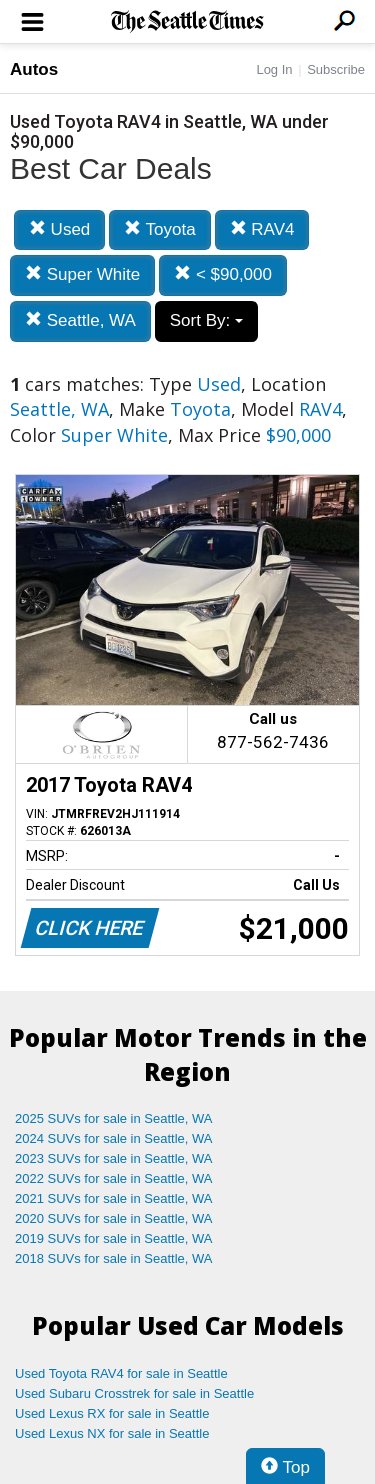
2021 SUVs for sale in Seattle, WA (114, 1198)
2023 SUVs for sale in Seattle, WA (114, 1158)
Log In (274, 69)
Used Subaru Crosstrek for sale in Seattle (134, 1393)
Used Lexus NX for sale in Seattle (112, 1433)
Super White (82, 274)
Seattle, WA (80, 320)
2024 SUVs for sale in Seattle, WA (114, 1138)
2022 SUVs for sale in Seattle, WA (114, 1178)
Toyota (160, 229)
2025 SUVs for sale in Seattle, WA (114, 1118)
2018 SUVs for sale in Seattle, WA (114, 1258)
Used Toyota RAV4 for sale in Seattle (121, 1373)
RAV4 (262, 229)
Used (59, 229)
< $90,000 (223, 274)
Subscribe (336, 69)
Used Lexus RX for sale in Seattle (112, 1413)
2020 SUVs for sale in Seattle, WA (114, 1218)
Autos (34, 69)
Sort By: (206, 320)
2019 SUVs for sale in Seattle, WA (114, 1238)
